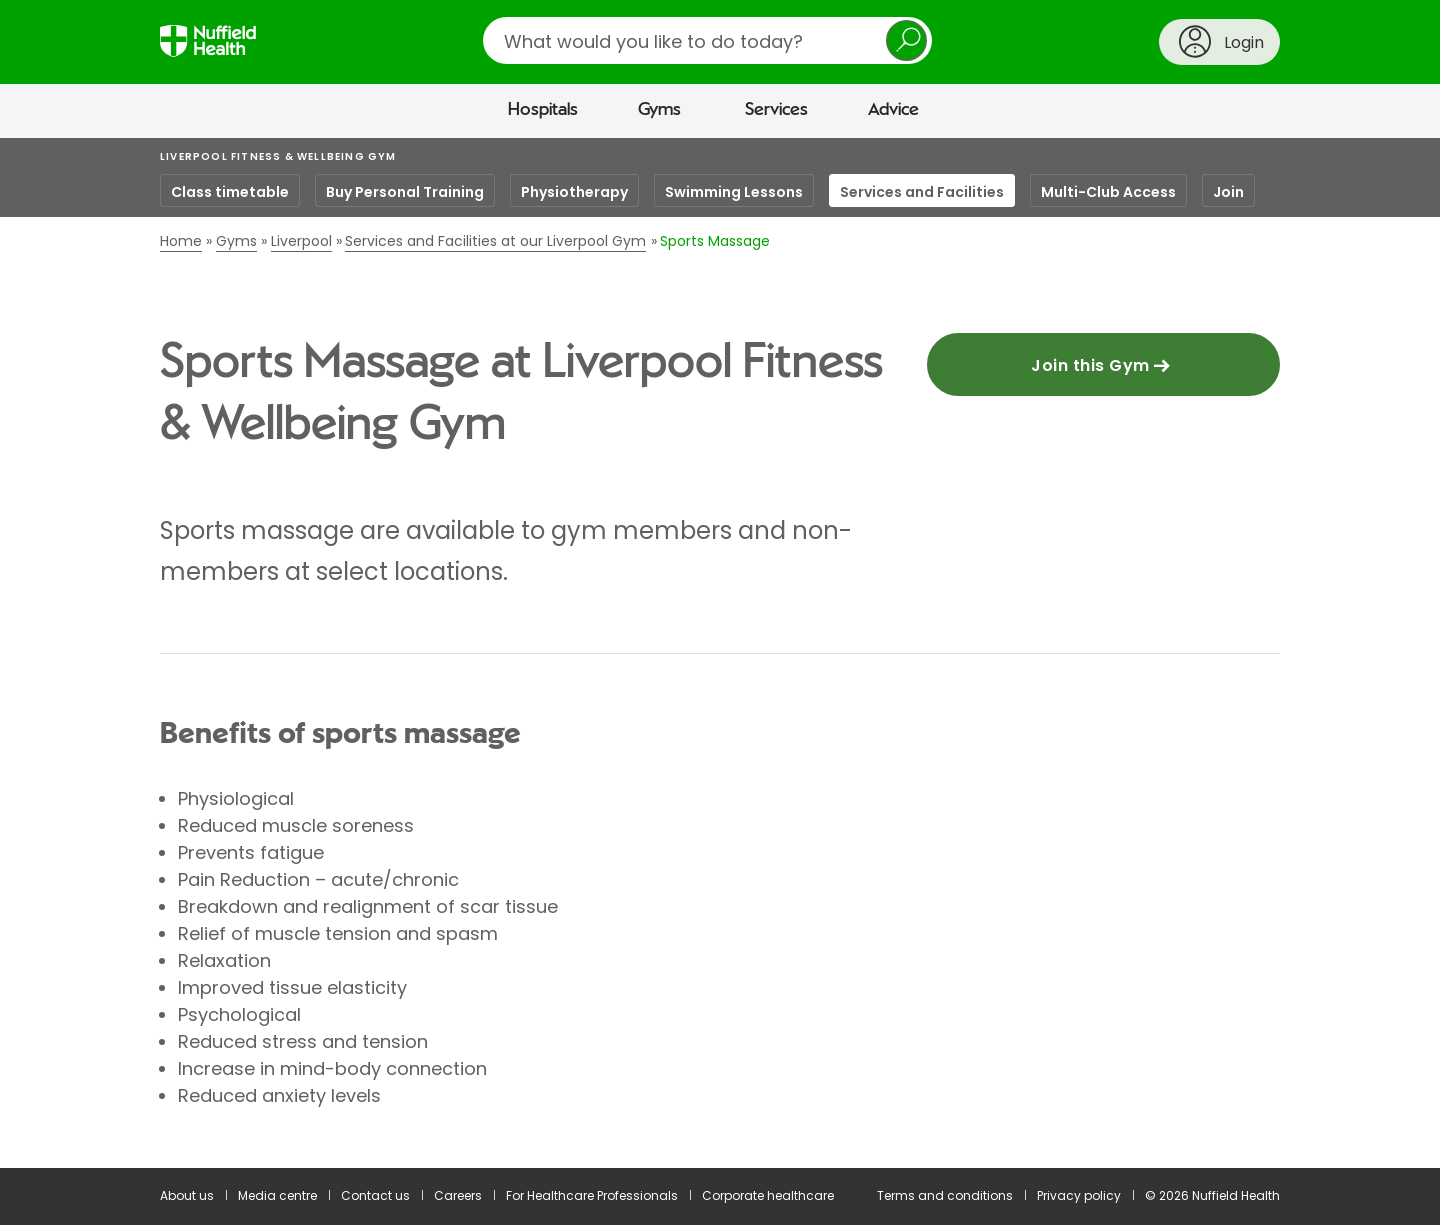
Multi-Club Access (1108, 192)
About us (187, 1195)
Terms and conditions (945, 1195)
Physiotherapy (574, 192)
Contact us (375, 1195)
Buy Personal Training (405, 192)
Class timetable (230, 192)
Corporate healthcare (768, 1195)
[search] (707, 40)
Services (776, 110)
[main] (720, 653)
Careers (458, 1195)
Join (1228, 192)
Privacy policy (1079, 1195)
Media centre (277, 1195)
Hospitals (543, 110)
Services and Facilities (922, 192)
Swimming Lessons (734, 192)
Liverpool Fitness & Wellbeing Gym (278, 156)
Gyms (659, 110)
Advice (893, 110)
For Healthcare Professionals (592, 1195)
